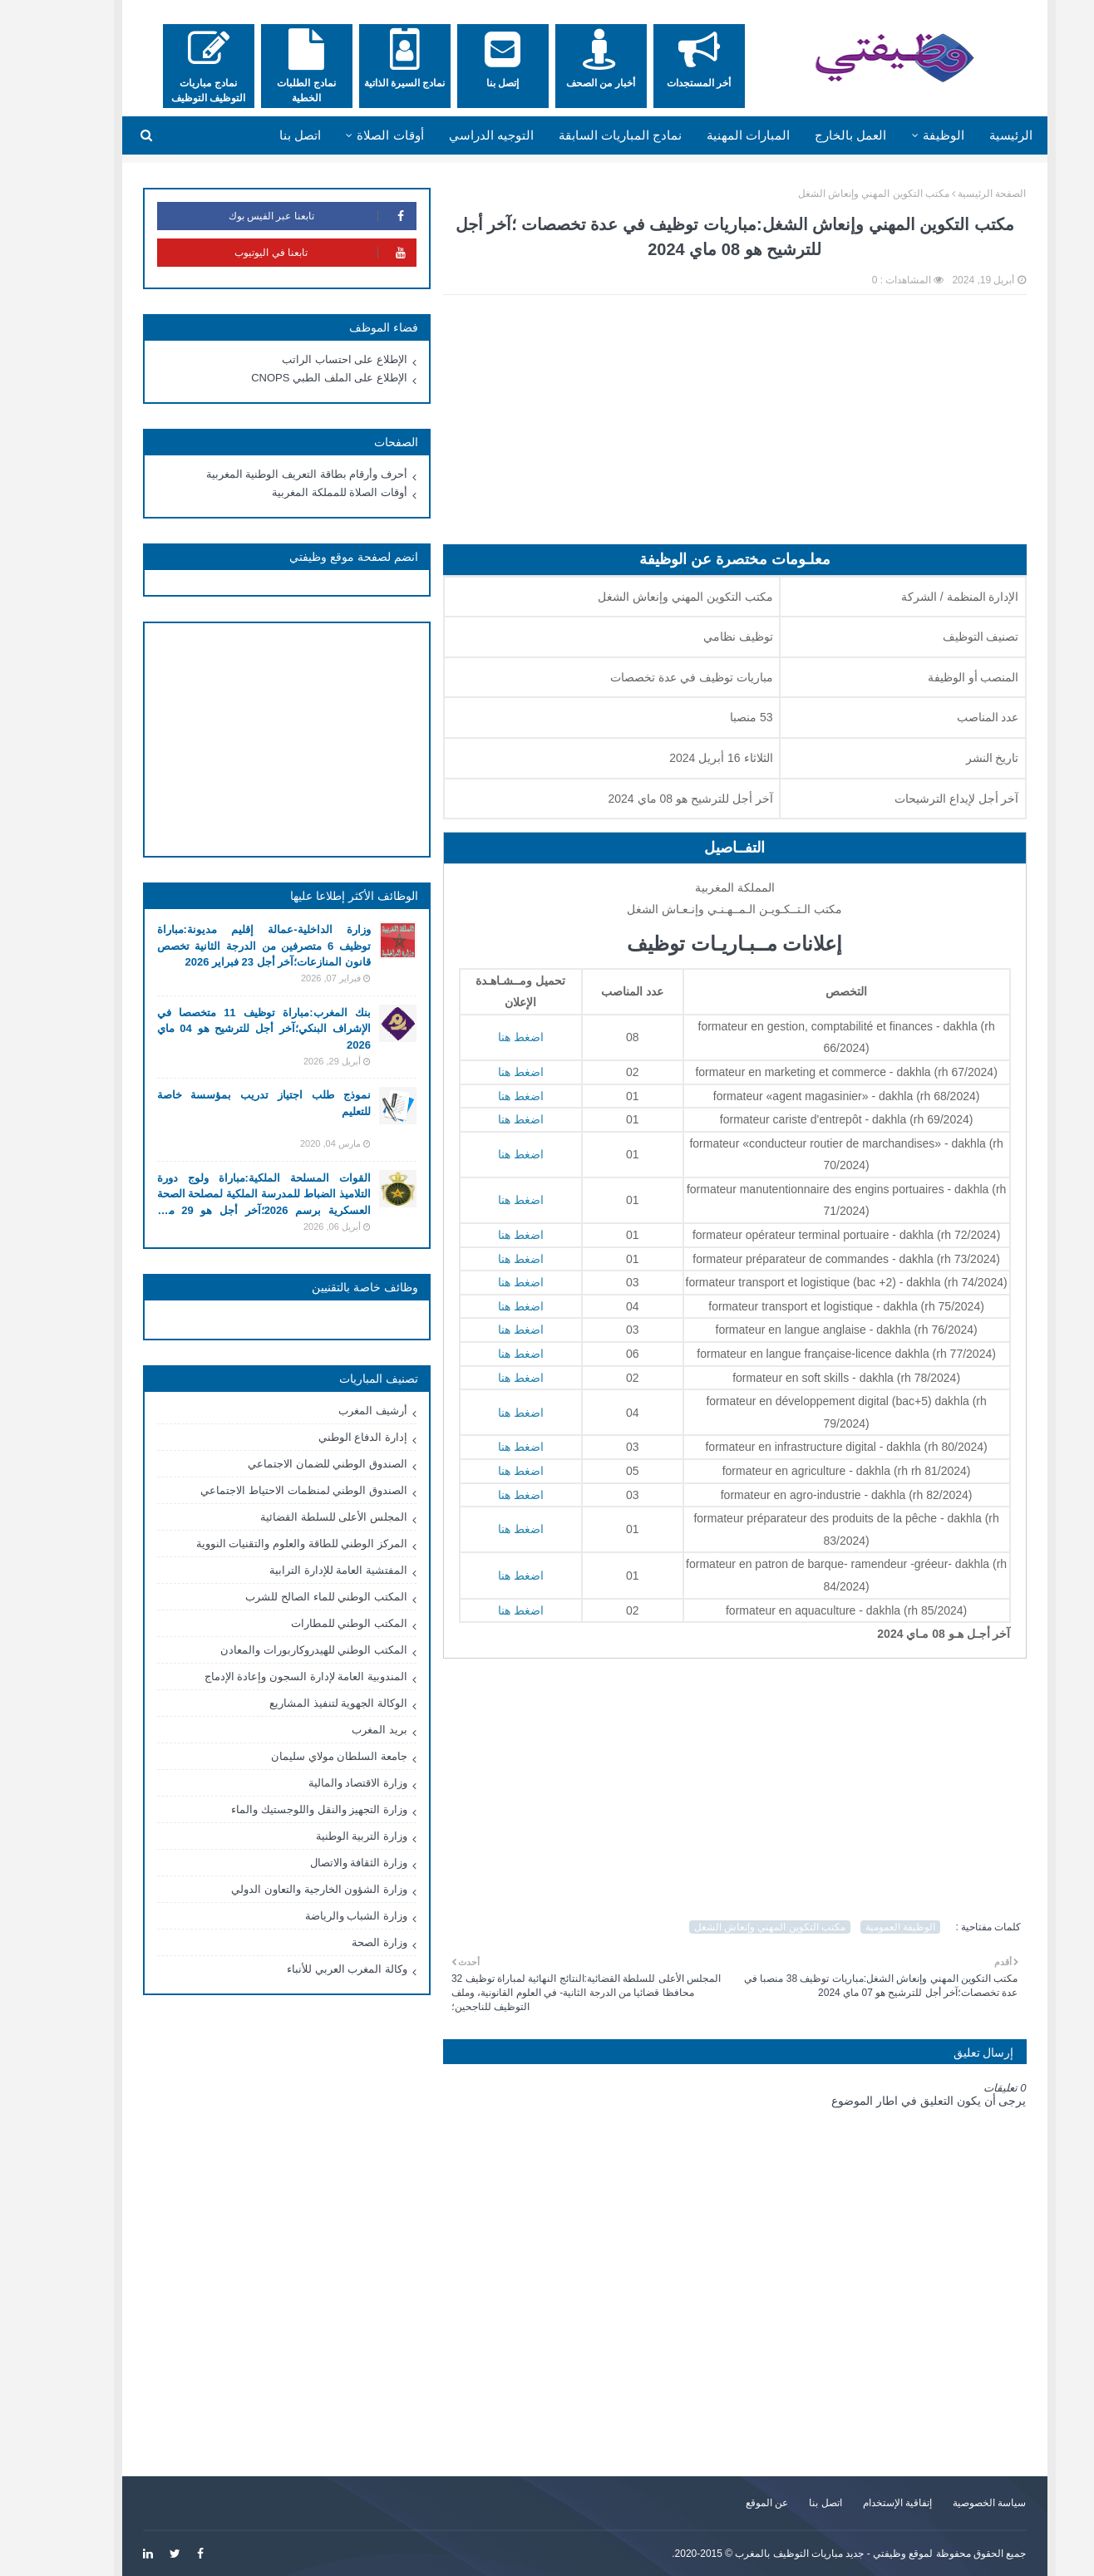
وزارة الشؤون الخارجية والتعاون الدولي (281, 1889)
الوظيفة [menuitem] (906, 135)
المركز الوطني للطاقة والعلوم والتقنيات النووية (264, 1543)
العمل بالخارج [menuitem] (813, 135)
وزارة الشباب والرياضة (319, 1916)
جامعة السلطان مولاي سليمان (302, 1756)
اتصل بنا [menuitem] (262, 135)
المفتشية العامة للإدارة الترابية (301, 1570)
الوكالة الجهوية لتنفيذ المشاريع (301, 1703)
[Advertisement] (697, 428)
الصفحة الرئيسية (954, 193)
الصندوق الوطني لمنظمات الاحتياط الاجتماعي (266, 1490)
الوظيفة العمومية (863, 1927)
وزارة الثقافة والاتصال (321, 1862)
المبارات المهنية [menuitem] (710, 135)
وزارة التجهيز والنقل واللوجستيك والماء (281, 1809)
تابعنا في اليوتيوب (287, 252)
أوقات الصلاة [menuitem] (352, 135)
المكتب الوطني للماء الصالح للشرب (288, 1596)
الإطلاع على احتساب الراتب (307, 359)
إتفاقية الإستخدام (859, 2503)
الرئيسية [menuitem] (973, 135)
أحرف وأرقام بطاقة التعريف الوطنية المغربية (269, 474)
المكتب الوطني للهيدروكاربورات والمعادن (276, 1650)
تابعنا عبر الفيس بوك (284, 216)
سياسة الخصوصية (951, 2503)
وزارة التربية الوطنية (324, 1836)
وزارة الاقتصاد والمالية (320, 1783)
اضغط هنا (483, 1037)
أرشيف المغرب (335, 1410)
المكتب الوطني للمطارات (312, 1623)
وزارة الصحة (342, 1942)
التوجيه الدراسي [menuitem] (453, 135)
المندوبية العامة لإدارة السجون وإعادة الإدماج (268, 1676)
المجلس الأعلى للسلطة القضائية (296, 1517)
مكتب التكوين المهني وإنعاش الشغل (836, 193)
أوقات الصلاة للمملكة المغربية (302, 492)
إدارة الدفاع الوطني (325, 1437)
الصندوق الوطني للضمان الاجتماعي (290, 1464)
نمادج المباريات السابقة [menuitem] (582, 135)
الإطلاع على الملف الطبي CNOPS (292, 377)
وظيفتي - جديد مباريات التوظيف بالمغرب (783, 2553)
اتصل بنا (787, 2503)
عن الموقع (729, 2503)
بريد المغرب (342, 1729)
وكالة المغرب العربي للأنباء (309, 1969)
